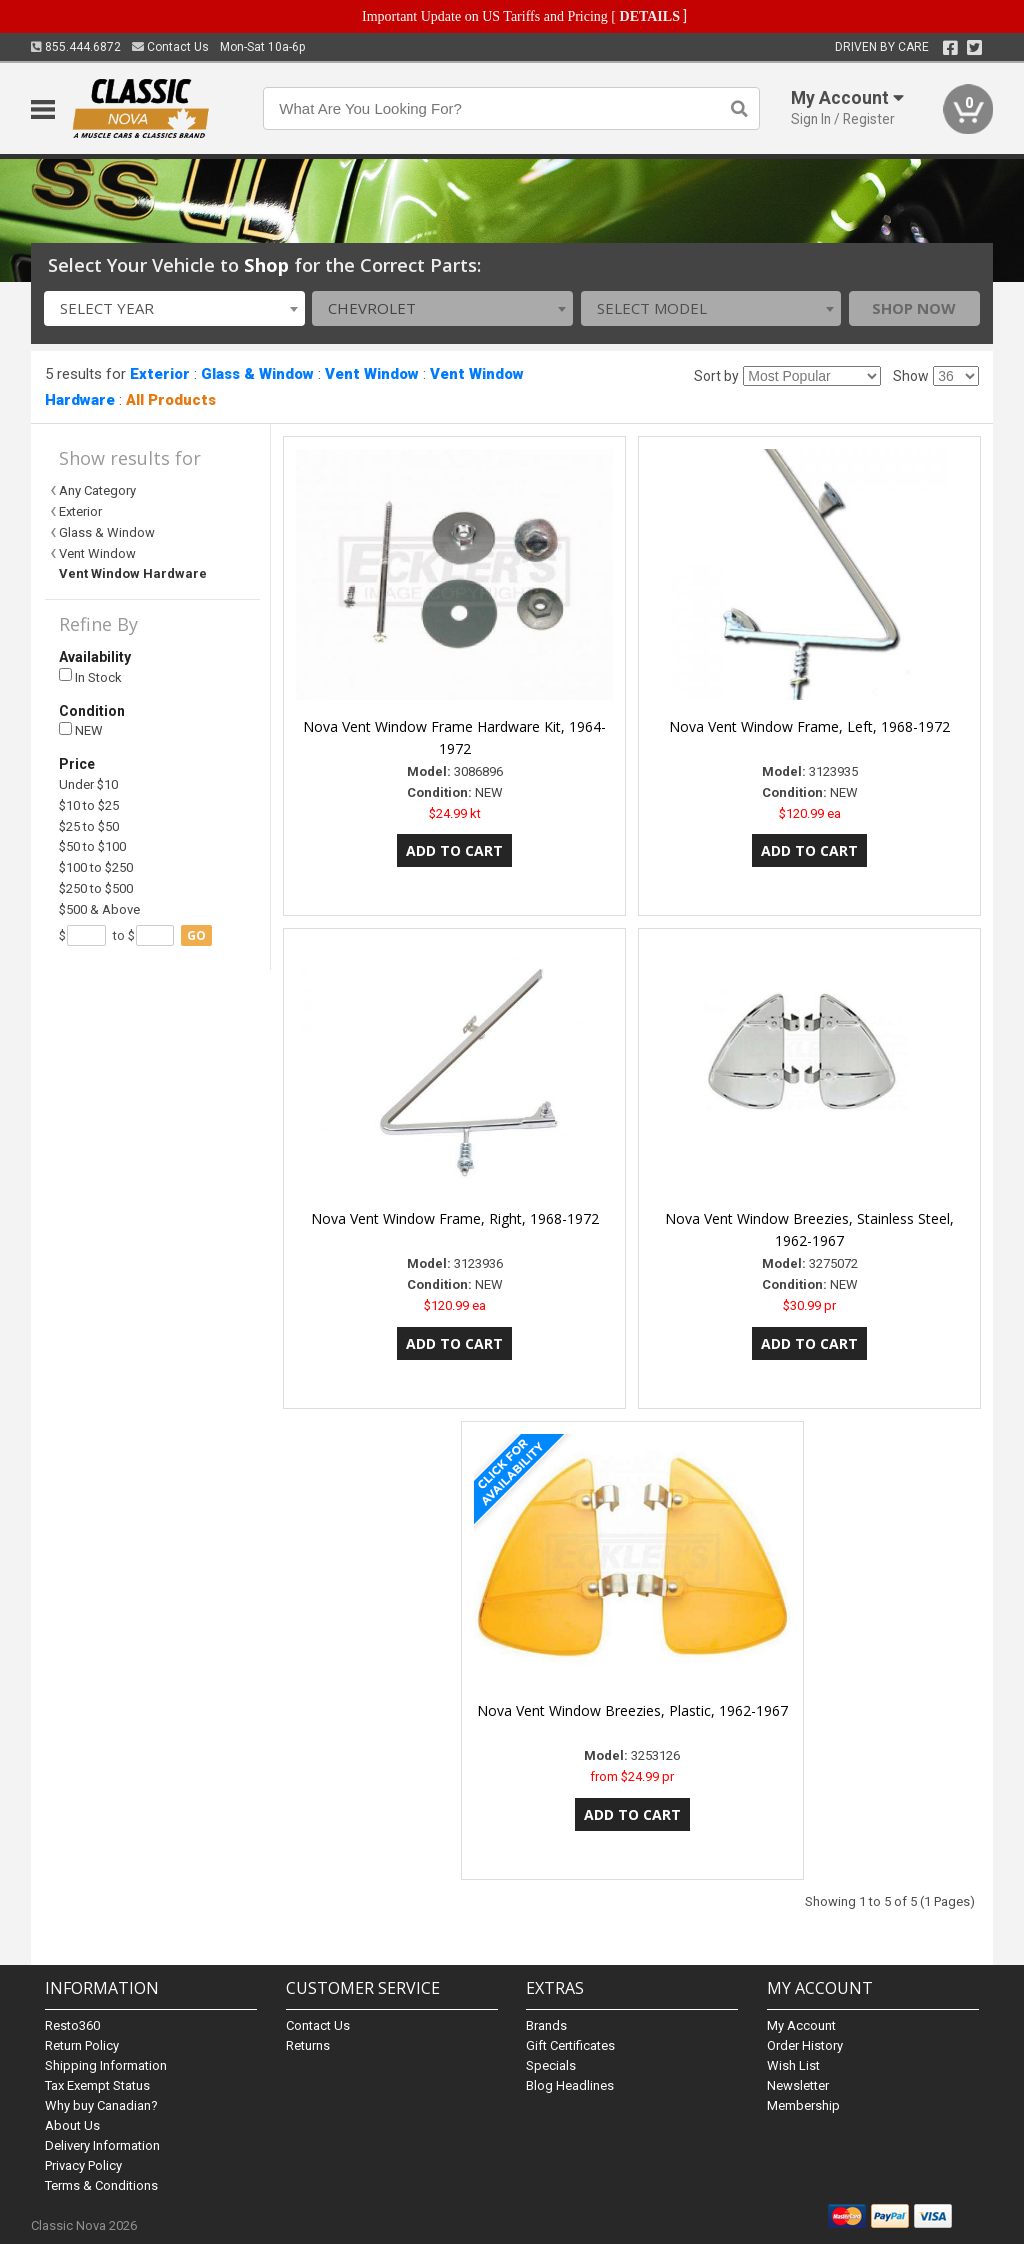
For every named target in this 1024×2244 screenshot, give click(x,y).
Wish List (793, 2065)
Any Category (97, 490)
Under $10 (88, 784)
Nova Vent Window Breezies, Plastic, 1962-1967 (632, 1710)
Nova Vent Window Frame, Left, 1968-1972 (809, 726)
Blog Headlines (570, 2085)
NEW (81, 730)
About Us (72, 2125)
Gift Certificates (570, 2045)
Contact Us (170, 47)
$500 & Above (99, 909)
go (196, 935)
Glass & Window (257, 374)
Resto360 (72, 2025)
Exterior (160, 374)
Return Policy (82, 2045)
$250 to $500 (96, 888)
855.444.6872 (76, 47)
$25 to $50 (89, 826)
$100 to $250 (96, 867)
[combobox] (174, 308)
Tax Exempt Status (97, 2085)
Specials (551, 2065)
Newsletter (798, 2085)
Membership (803, 2105)
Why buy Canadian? (101, 2105)
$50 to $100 (92, 846)
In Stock (90, 676)
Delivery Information (102, 2145)
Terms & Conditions (101, 2185)
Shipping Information (106, 2065)
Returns (308, 2045)
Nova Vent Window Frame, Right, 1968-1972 (455, 1218)
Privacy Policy (83, 2165)
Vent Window (372, 374)
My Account (801, 2025)
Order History (805, 2045)
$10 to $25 (89, 805)
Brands (546, 2025)
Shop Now (914, 308)
